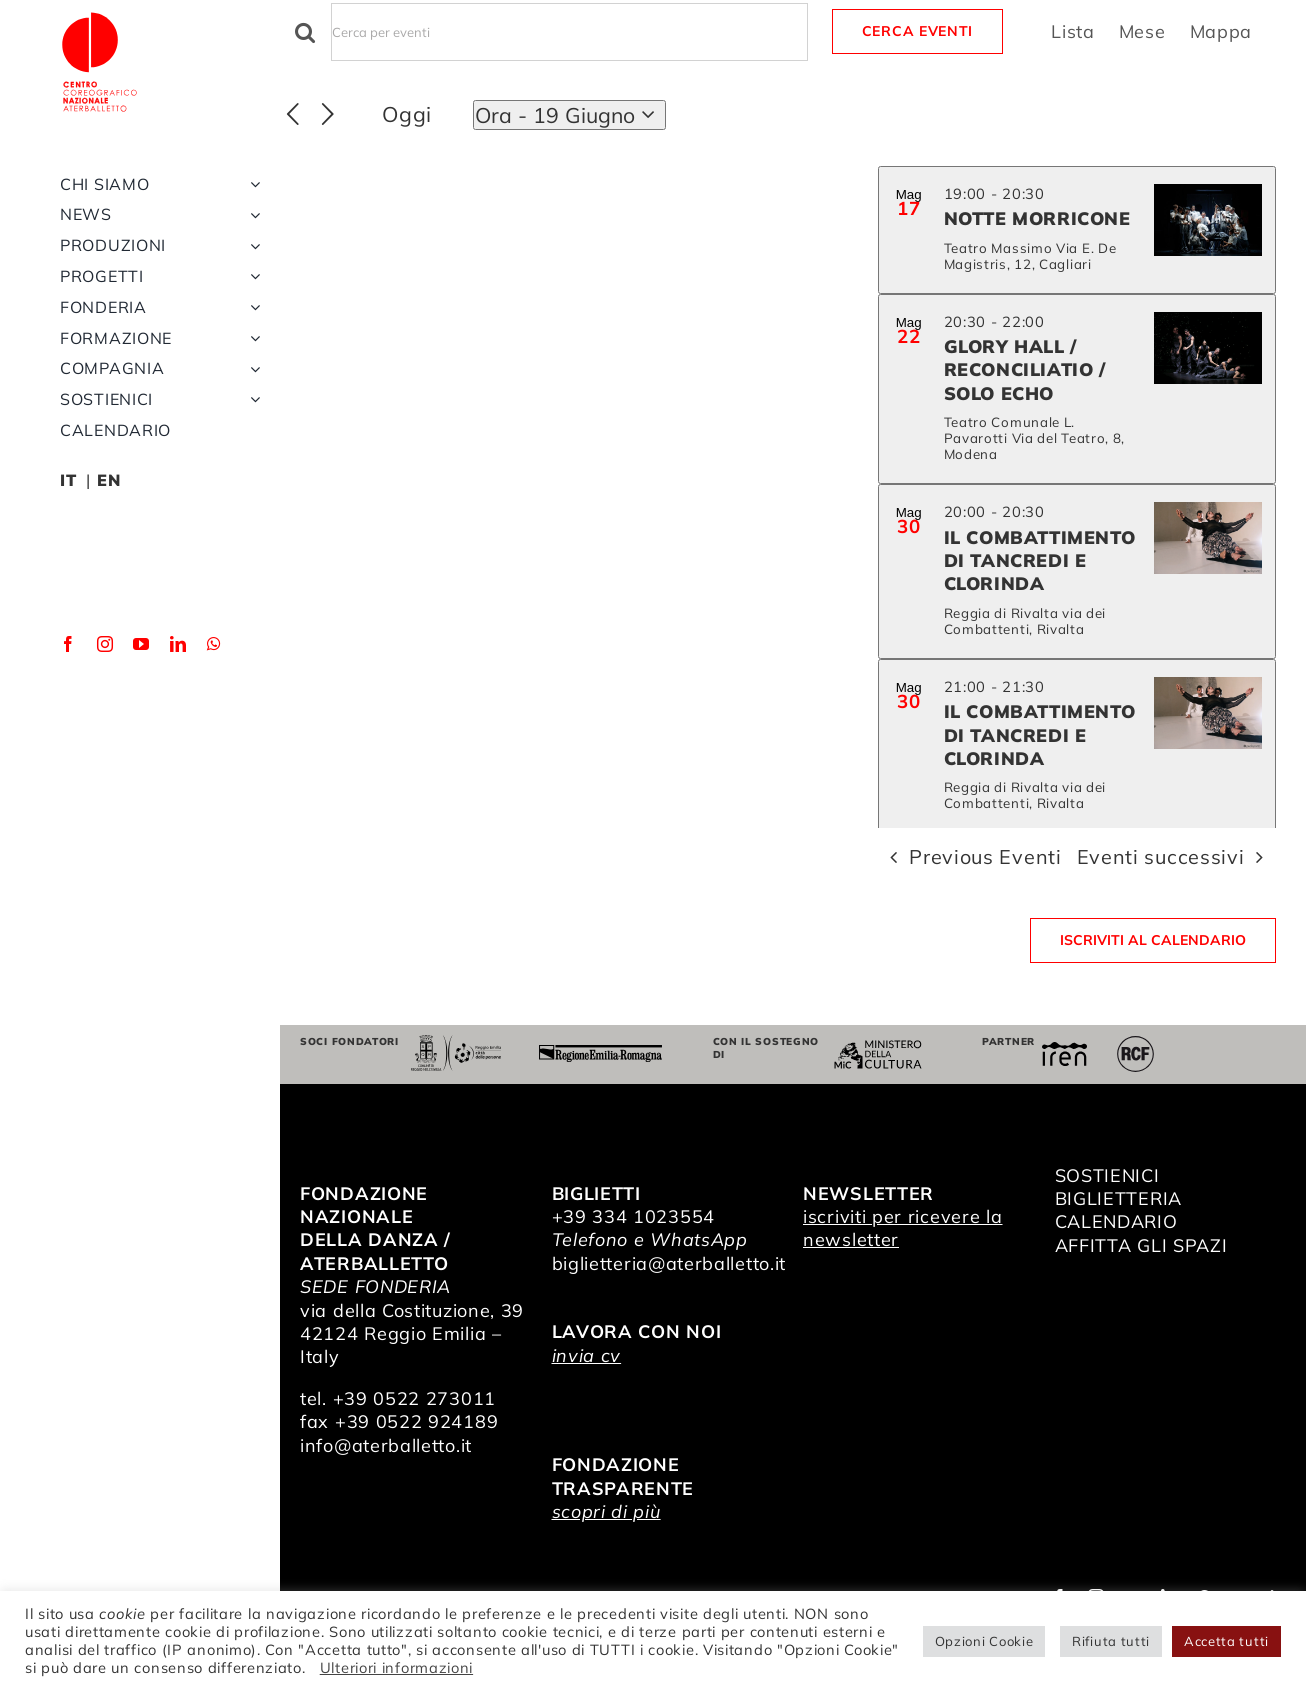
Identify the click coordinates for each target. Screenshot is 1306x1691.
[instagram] (105, 725)
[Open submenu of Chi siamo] (251, 265)
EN (108, 561)
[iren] (1064, 1050)
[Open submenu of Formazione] (251, 419)
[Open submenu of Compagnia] (251, 449)
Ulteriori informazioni (396, 1667)
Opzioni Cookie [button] (984, 1641)
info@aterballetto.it (386, 1445)
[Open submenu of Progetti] (251, 357)
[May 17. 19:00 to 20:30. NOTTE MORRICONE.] (1077, 230)
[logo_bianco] (130, 18)
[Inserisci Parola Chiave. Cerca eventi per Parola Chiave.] (569, 32)
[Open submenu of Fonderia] (251, 388)
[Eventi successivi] (328, 115)
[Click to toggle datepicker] (569, 115)
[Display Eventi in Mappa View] (1221, 31)
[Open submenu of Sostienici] (251, 480)
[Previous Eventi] (293, 115)
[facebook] (68, 725)
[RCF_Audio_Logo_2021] (1135, 1043)
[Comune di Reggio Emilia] (456, 1043)
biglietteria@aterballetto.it (669, 1263)
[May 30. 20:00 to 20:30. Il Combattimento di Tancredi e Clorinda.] (1077, 571)
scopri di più (606, 1511)
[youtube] (141, 725)
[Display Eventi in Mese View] (1142, 31)
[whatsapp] (214, 725)
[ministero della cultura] (878, 1048)
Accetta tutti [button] (1226, 1641)
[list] (1077, 497)
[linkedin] (178, 725)
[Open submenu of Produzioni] (251, 326)
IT (68, 561)
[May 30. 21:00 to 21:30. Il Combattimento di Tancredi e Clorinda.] (1077, 746)
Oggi (407, 114)
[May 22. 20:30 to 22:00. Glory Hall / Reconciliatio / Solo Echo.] (1077, 389)
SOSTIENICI (1107, 1175)
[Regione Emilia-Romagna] (600, 1053)
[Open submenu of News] (251, 295)
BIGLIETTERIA (1118, 1198)
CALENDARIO (1116, 1221)
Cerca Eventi (917, 31)
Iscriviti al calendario (1153, 940)
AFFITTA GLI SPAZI (1141, 1245)
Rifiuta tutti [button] (1111, 1641)
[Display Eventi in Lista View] (1073, 31)
